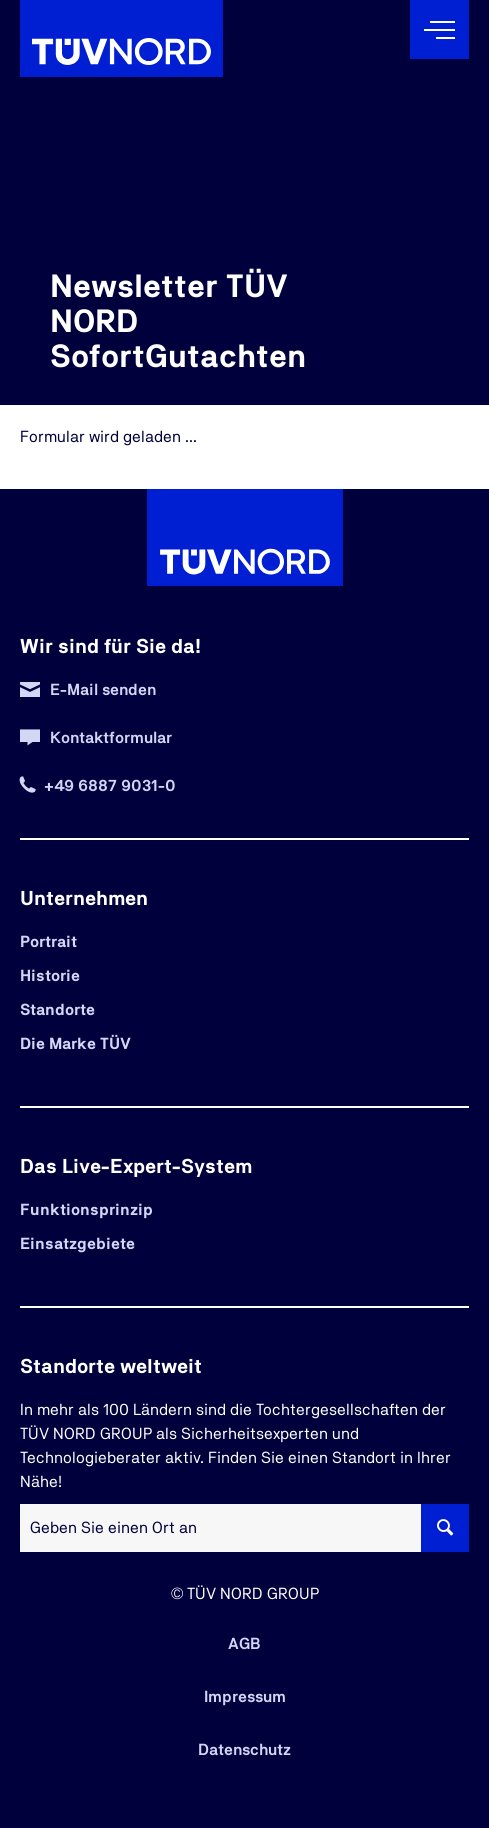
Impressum (245, 1697)
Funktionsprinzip (86, 1210)
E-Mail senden (103, 690)
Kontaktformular (111, 738)
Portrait (48, 942)
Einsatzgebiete (77, 1244)
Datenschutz (244, 1750)
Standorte (57, 1010)
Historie (50, 976)
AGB (244, 1644)
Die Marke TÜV (75, 1044)
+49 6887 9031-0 (110, 786)
